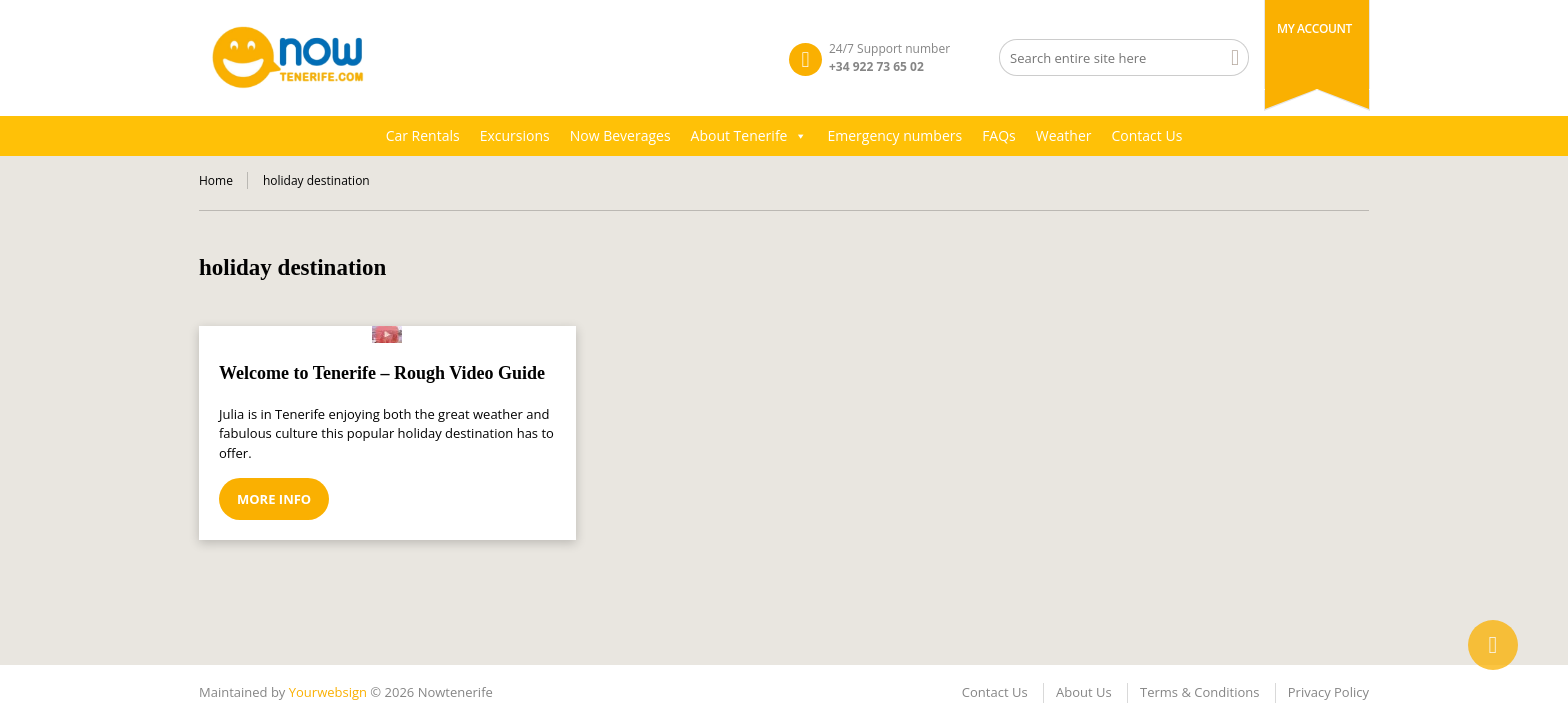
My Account (1314, 28)
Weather (1064, 135)
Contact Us (1147, 135)
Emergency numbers (894, 135)
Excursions (515, 135)
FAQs (999, 135)
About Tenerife (749, 136)
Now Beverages (620, 135)
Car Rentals (423, 135)
